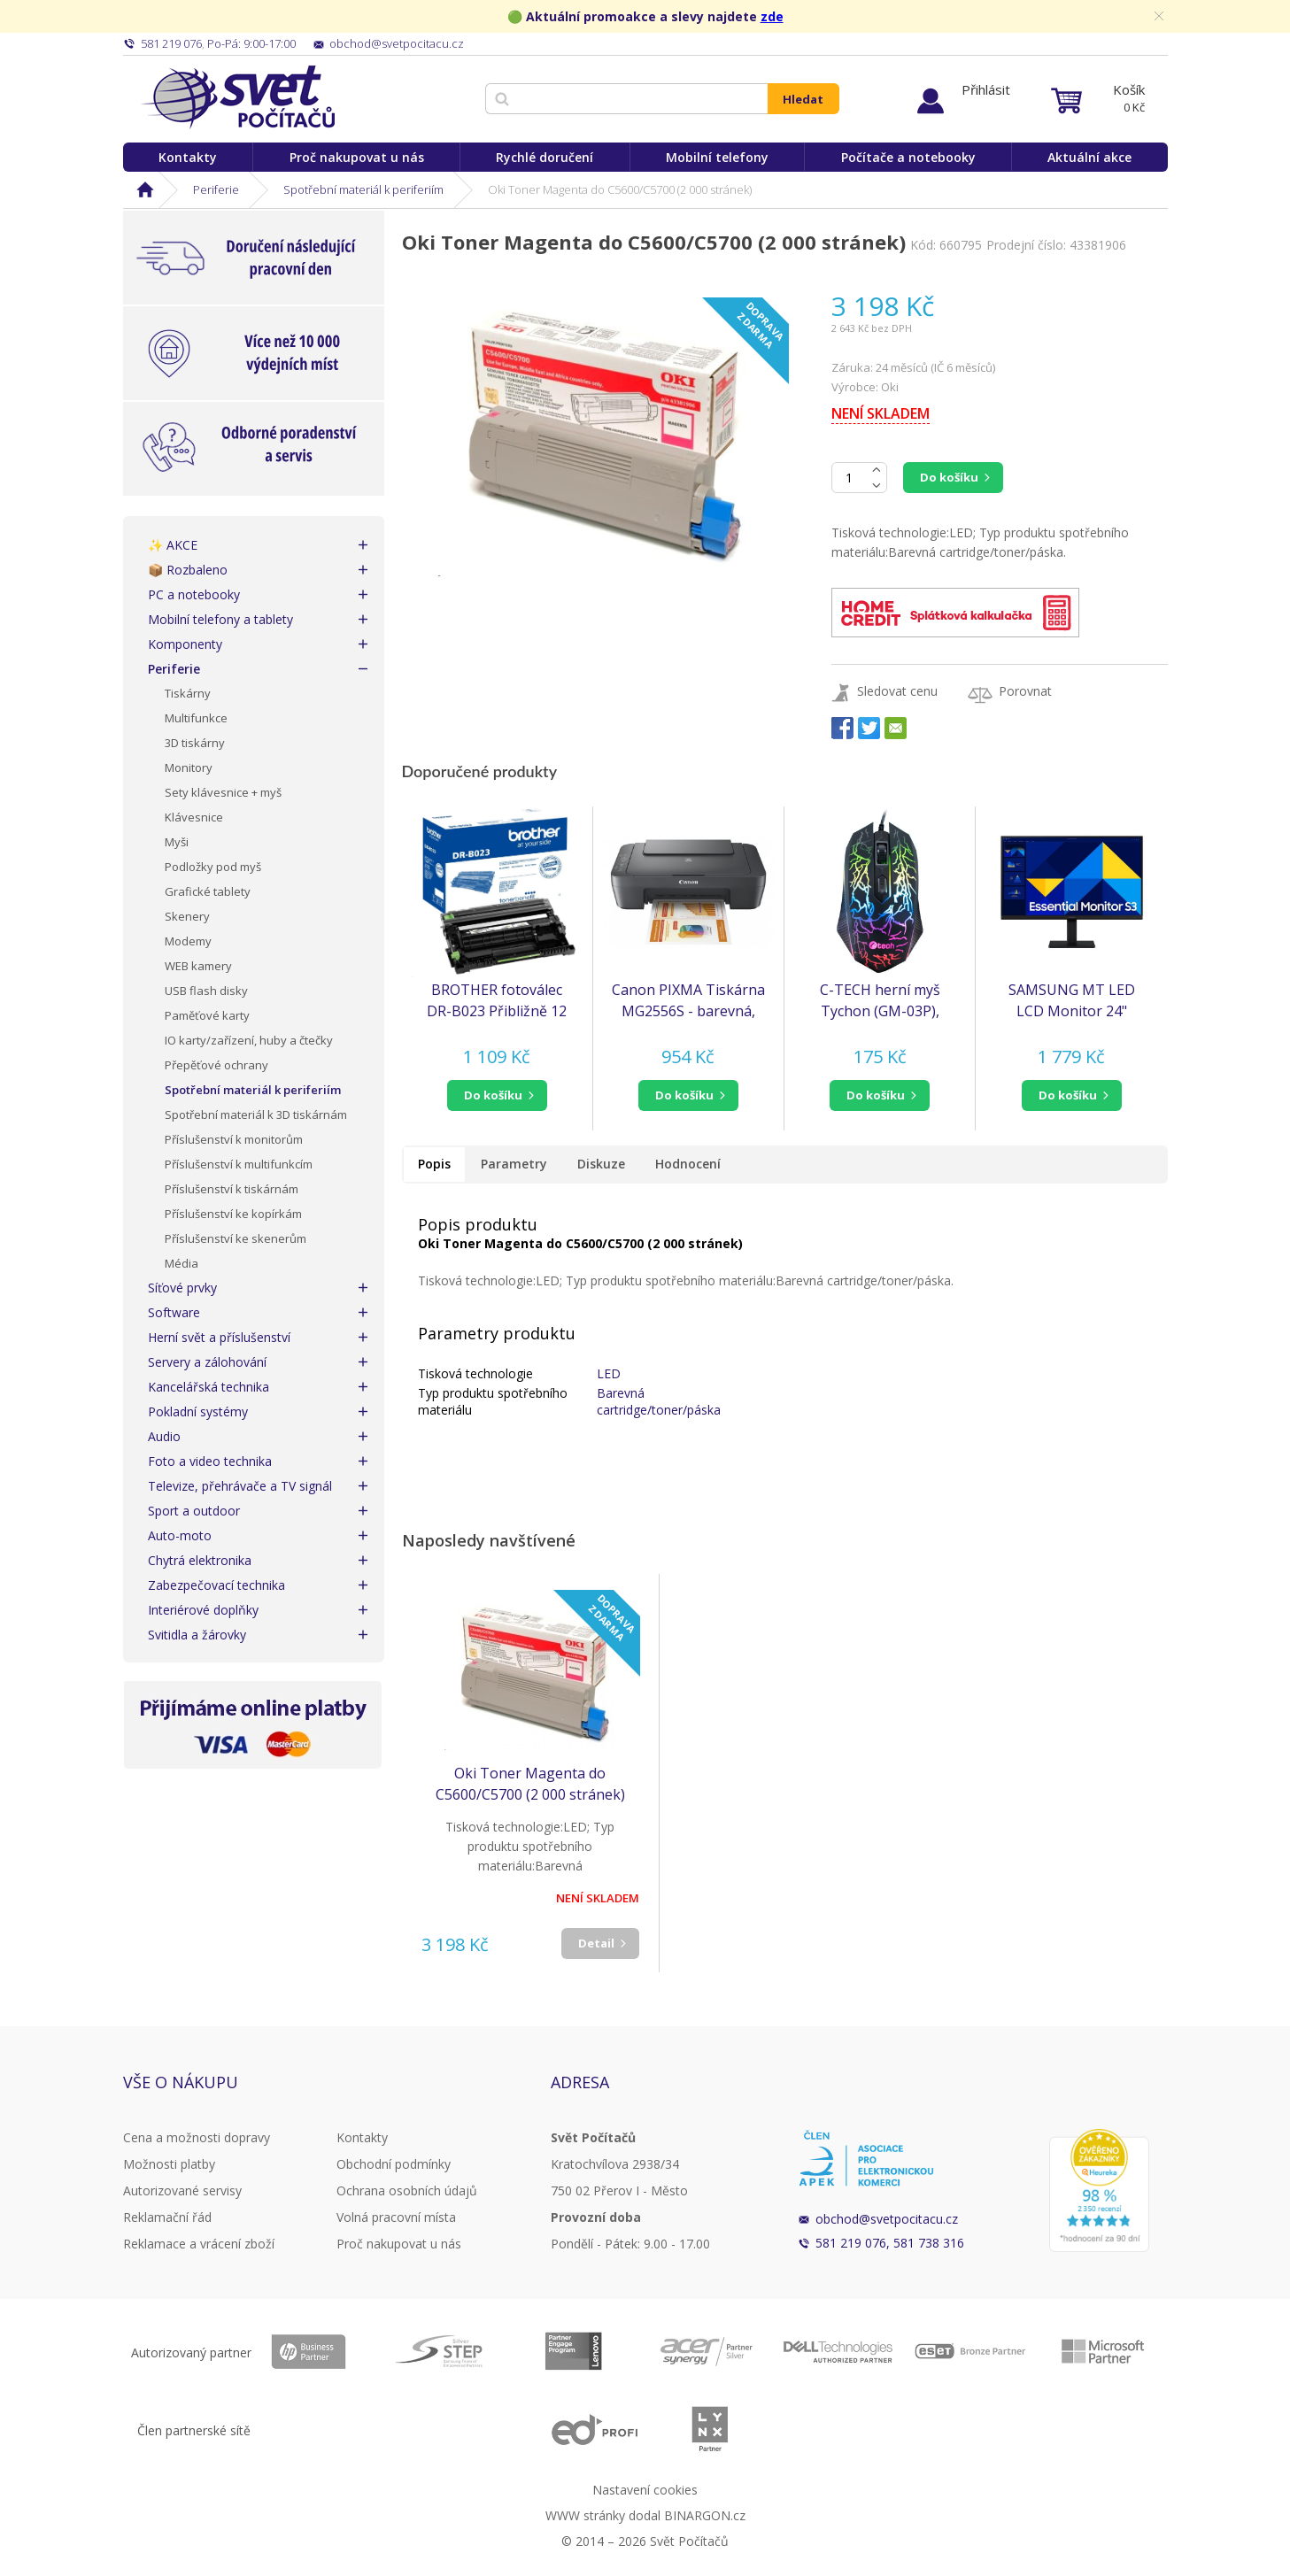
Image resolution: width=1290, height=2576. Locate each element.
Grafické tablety (208, 891)
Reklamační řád (167, 2217)
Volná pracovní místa (396, 2217)
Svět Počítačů (238, 97)
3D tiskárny (195, 743)
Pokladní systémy (198, 1411)
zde (772, 16)
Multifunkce (196, 718)
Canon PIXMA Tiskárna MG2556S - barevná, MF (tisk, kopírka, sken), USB (688, 1001)
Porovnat (1025, 691)
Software (174, 1312)
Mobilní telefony (717, 157)
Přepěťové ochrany (216, 1065)
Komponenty (185, 644)
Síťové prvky (182, 1287)
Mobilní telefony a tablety (220, 619)
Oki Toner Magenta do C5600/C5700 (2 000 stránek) (530, 1783)
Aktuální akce (1089, 157)
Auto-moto (180, 1535)
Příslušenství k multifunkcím (239, 1164)
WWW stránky (585, 2515)
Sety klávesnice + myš (223, 792)
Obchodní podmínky (393, 2164)
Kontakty (187, 157)
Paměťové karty (207, 1015)
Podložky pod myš (213, 867)
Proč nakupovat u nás (357, 157)
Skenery (187, 916)
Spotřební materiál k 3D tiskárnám (256, 1114)
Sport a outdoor (194, 1510)
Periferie (216, 189)
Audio (164, 1436)
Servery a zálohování (207, 1362)
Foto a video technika (210, 1461)
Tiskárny (188, 693)
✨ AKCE (172, 544)
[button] (497, 1095)
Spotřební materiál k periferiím (363, 189)
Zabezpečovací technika (216, 1585)
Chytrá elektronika (199, 1560)
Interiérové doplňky (203, 1609)
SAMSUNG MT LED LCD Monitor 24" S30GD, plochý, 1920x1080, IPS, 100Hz (1072, 1001)
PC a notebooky (194, 594)
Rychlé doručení (544, 157)
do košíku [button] (493, 1095)
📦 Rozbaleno (188, 569)
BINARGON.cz (704, 2515)
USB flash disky (206, 991)
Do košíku (949, 477)
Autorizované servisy (182, 2190)
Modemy (188, 941)
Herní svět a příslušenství (219, 1337)
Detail (596, 1943)
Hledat (803, 99)
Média (181, 1263)
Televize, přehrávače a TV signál (240, 1485)
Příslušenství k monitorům (234, 1139)
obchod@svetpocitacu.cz (886, 2218)
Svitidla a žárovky (197, 1634)
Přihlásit (986, 89)
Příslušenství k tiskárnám (231, 1189)
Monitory (188, 767)
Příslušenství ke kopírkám (233, 1214)
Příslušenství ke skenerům (235, 1238)
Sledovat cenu (897, 691)
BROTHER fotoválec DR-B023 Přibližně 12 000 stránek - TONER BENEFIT (497, 1001)
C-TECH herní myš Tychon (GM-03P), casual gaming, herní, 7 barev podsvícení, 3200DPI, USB (879, 1001)
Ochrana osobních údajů (406, 2190)
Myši (177, 842)
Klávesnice (194, 817)
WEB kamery (198, 966)
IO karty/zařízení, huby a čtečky (249, 1040)
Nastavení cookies (645, 2489)
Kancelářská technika (208, 1386)
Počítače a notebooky (908, 157)
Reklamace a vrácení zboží (198, 2243)
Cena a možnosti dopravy (196, 2137)
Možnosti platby (169, 2164)
